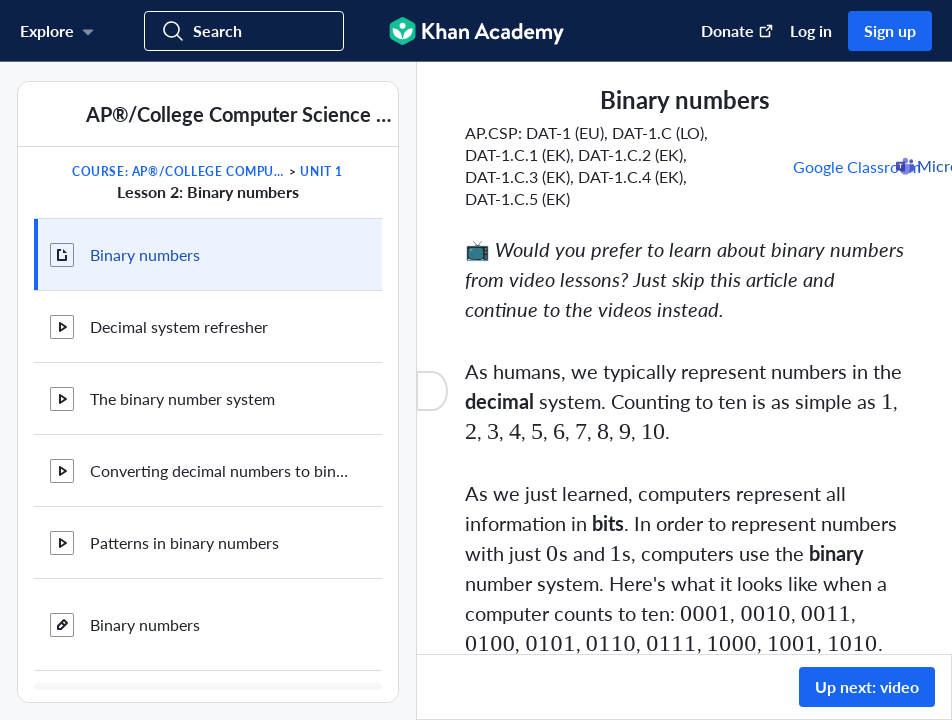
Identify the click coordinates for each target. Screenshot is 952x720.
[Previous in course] (44, 191)
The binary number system (182, 398)
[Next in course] (371, 191)
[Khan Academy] (476, 31)
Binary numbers (145, 254)
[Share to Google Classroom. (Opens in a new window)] (859, 166)
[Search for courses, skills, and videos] (244, 31)
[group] (684, 358)
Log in (811, 30)
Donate (737, 30)
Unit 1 (321, 171)
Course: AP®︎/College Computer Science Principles (179, 171)
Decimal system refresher (179, 326)
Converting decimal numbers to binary (220, 470)
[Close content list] (432, 391)
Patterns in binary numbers (184, 542)
